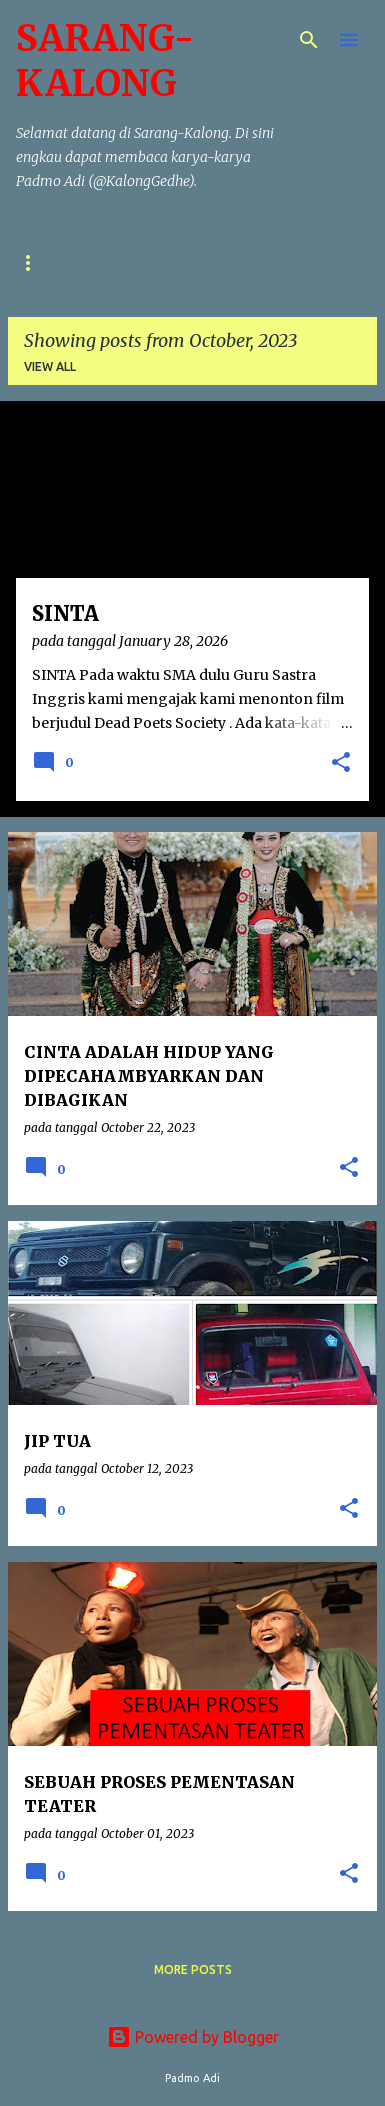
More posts (193, 1969)
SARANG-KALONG (105, 61)
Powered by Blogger (193, 2037)
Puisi (32, 262)
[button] (341, 764)
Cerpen (116, 262)
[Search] (309, 40)
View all (50, 366)
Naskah (210, 262)
